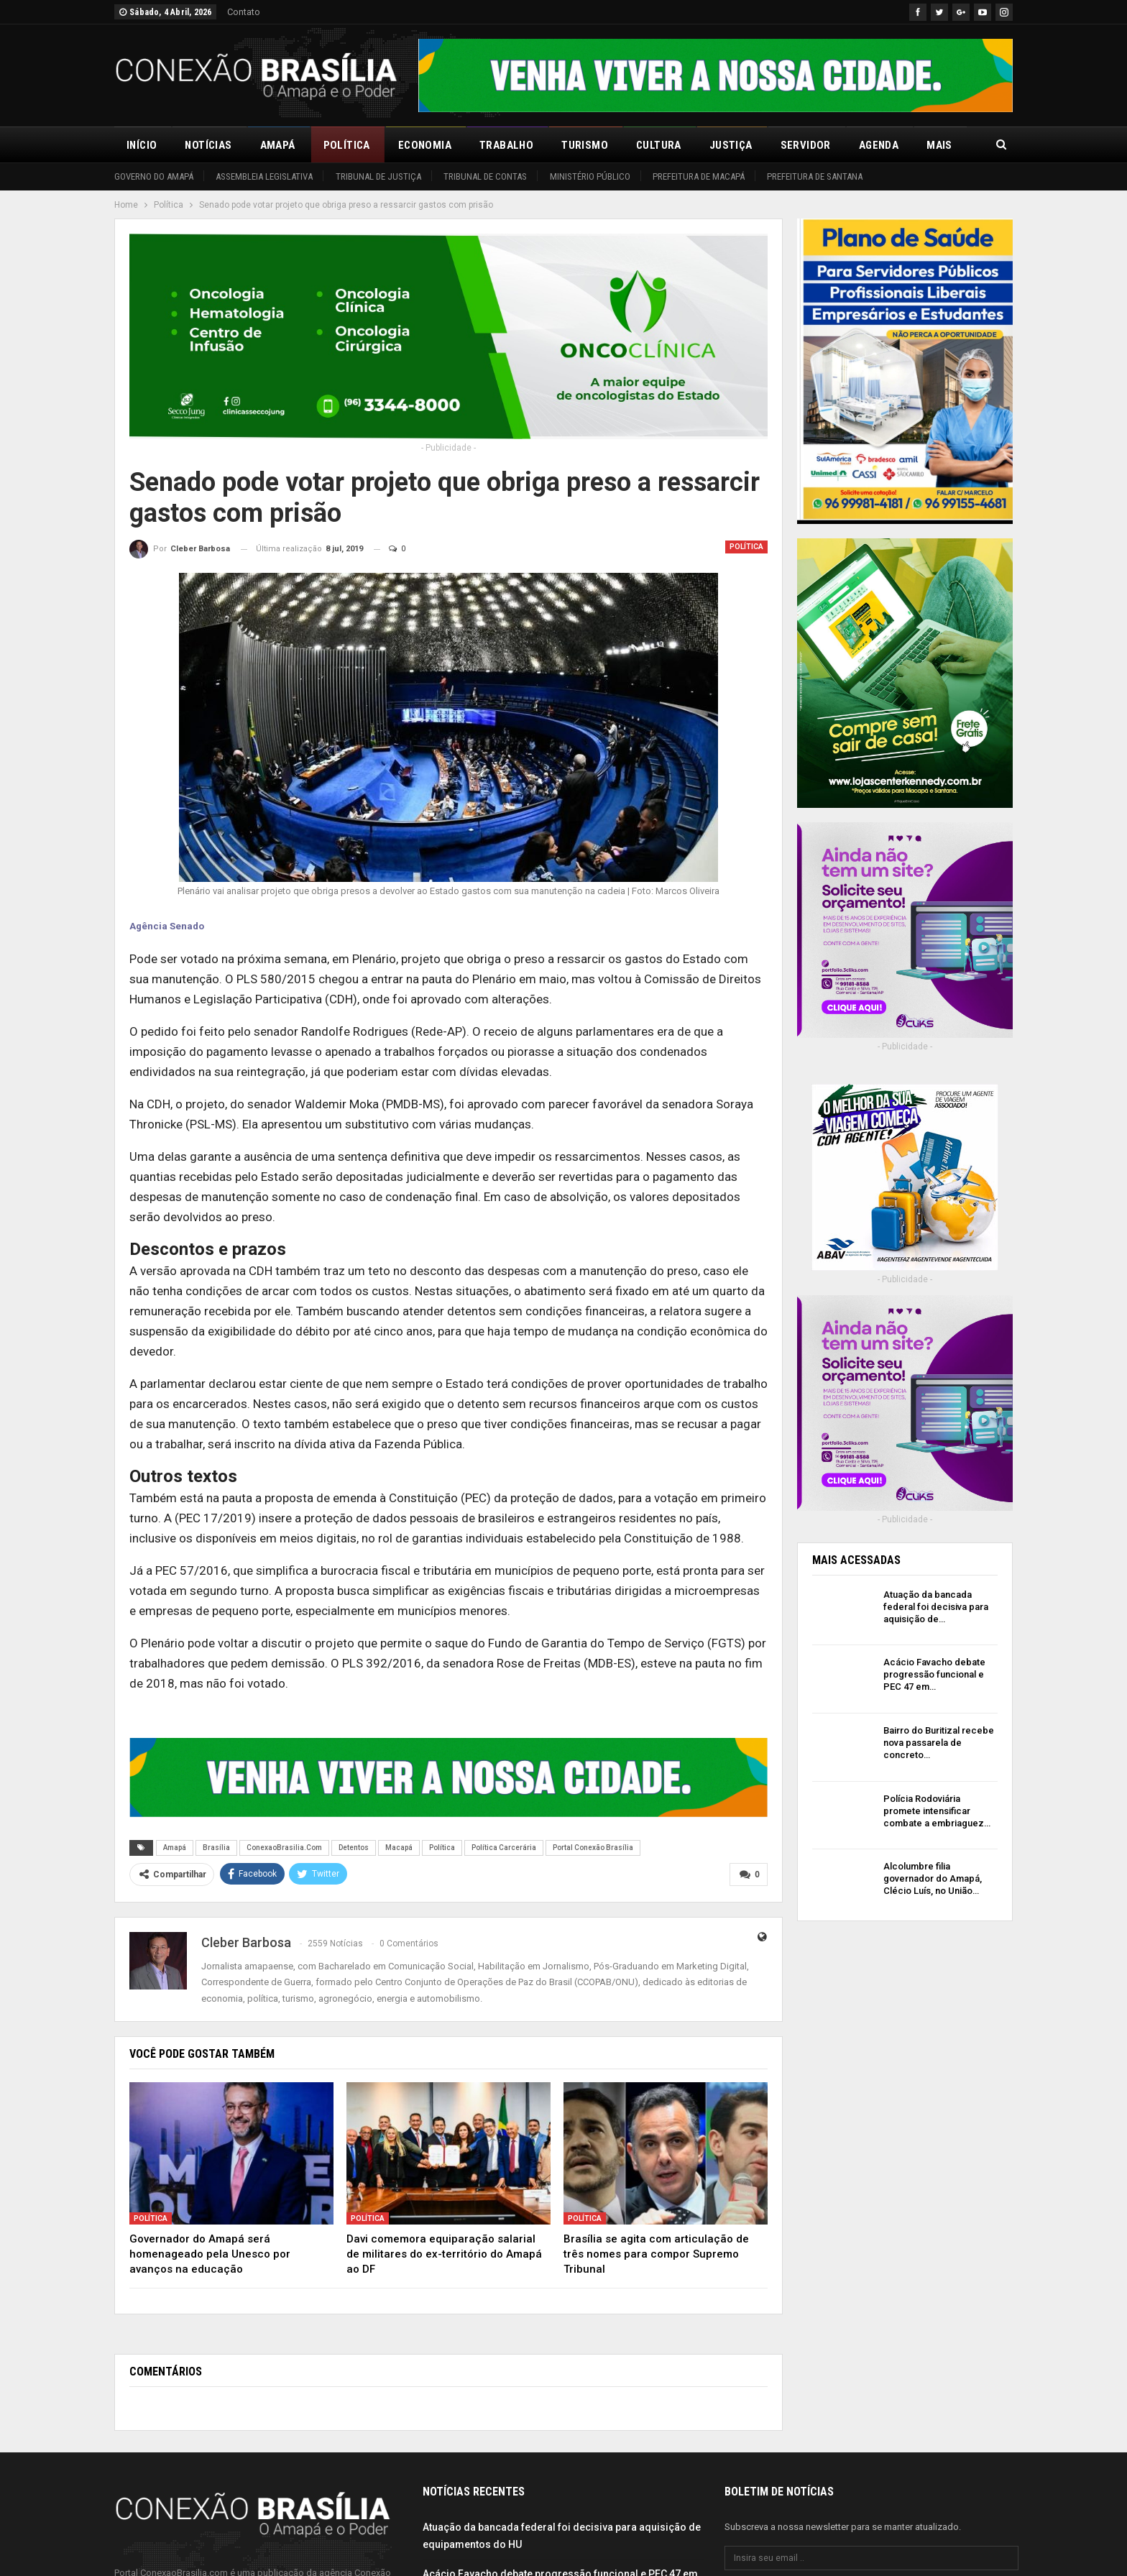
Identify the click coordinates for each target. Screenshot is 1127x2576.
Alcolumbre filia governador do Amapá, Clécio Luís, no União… (932, 1878)
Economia (424, 145)
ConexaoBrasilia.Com (284, 1848)
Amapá (277, 145)
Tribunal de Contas (485, 176)
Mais (939, 145)
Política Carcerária (504, 1848)
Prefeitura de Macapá (699, 176)
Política (346, 145)
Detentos (354, 1848)
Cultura (658, 145)
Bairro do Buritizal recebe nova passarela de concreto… (938, 1742)
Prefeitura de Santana (814, 176)
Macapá (399, 1848)
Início (141, 145)
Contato (243, 11)
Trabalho (506, 145)
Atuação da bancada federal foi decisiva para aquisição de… (935, 1606)
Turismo (584, 145)
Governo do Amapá (153, 176)
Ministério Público (590, 176)
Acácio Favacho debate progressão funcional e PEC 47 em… (934, 1674)
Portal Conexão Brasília (593, 1848)
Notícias (208, 145)
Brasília (216, 1848)
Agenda (878, 145)
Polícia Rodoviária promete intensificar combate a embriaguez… (936, 1810)
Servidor (806, 145)
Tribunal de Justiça (378, 176)
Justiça (731, 145)
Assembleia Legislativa (264, 176)
